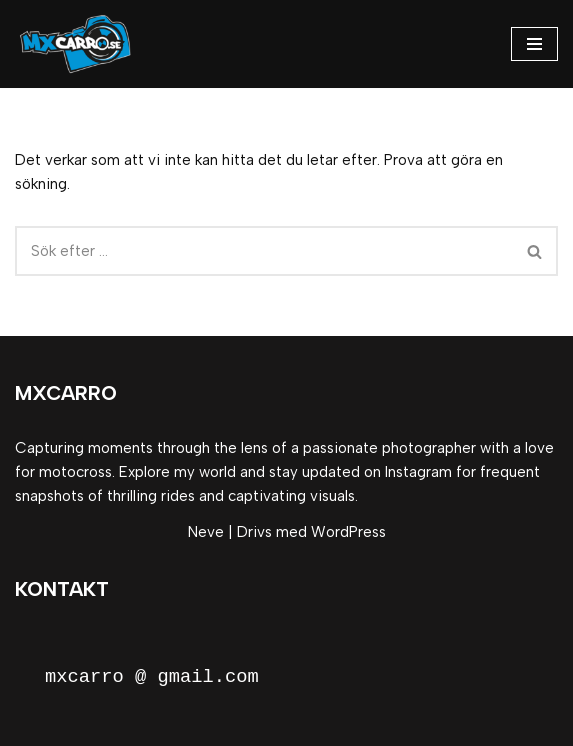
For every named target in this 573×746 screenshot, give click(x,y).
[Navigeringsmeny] (534, 44)
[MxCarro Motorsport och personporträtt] (79, 44)
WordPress (348, 532)
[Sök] (264, 251)
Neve (206, 532)
